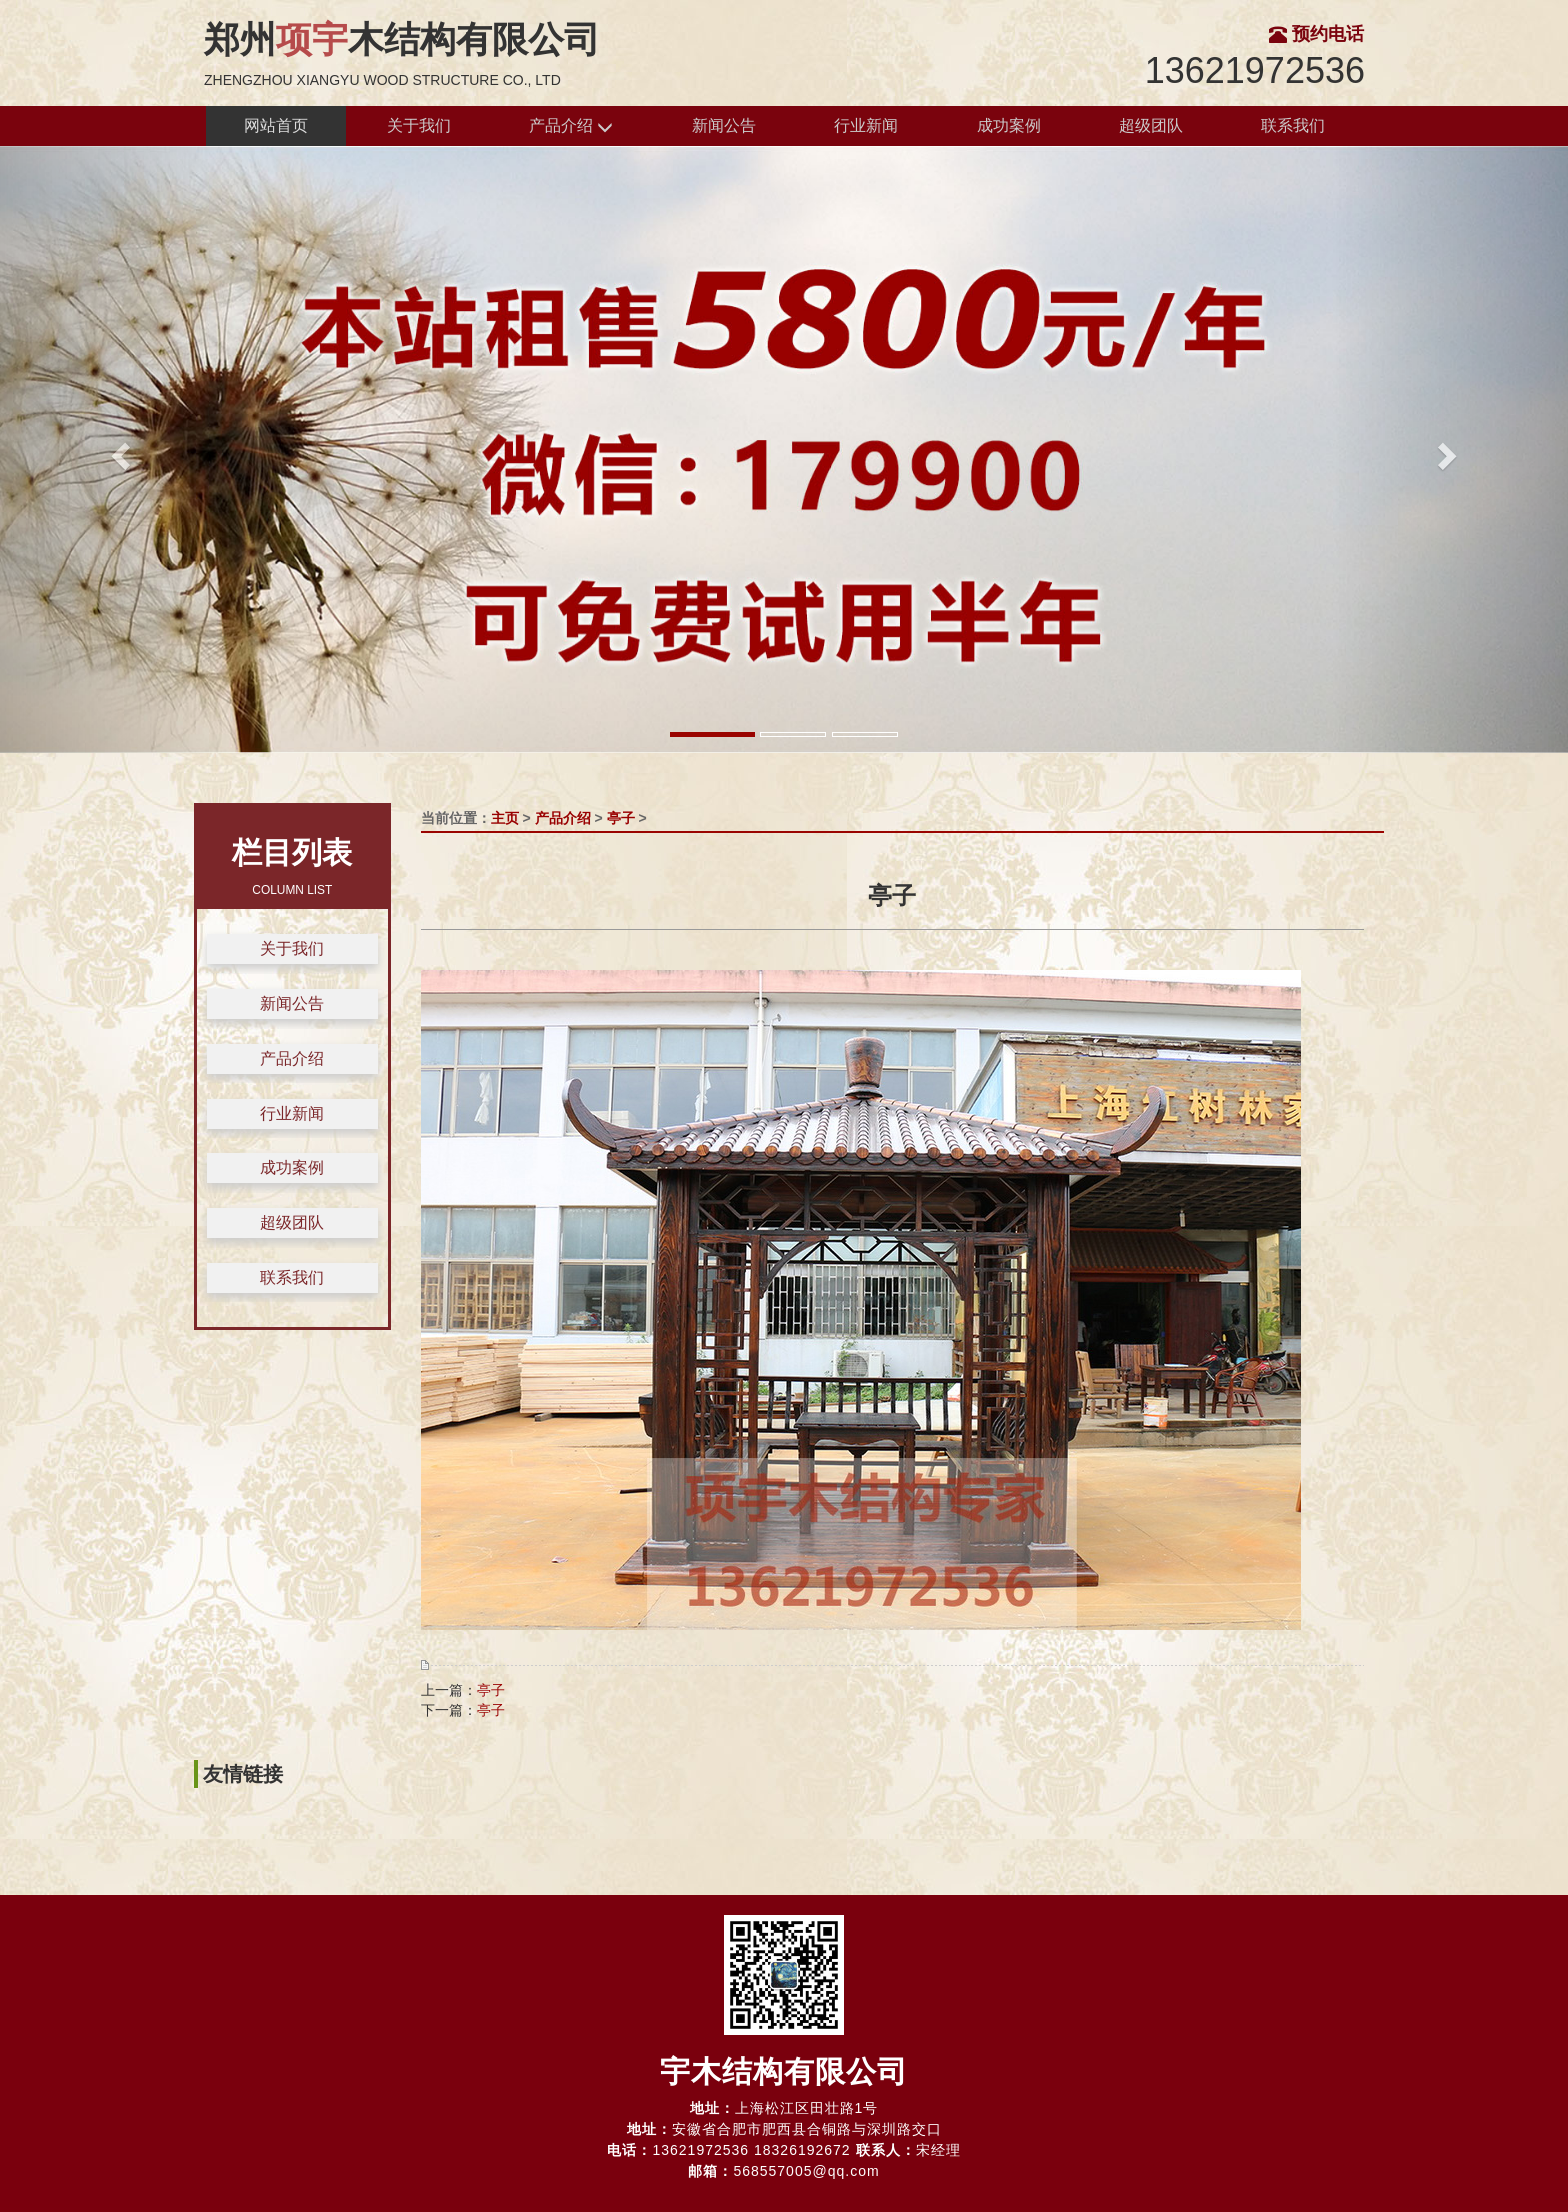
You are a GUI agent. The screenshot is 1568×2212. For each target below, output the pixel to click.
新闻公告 (724, 125)
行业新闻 (866, 125)
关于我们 (419, 125)
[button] (117, 449)
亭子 (621, 818)
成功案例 (1009, 125)
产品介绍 (571, 126)
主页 (505, 818)
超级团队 (1151, 125)
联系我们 (1293, 125)
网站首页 (276, 125)
